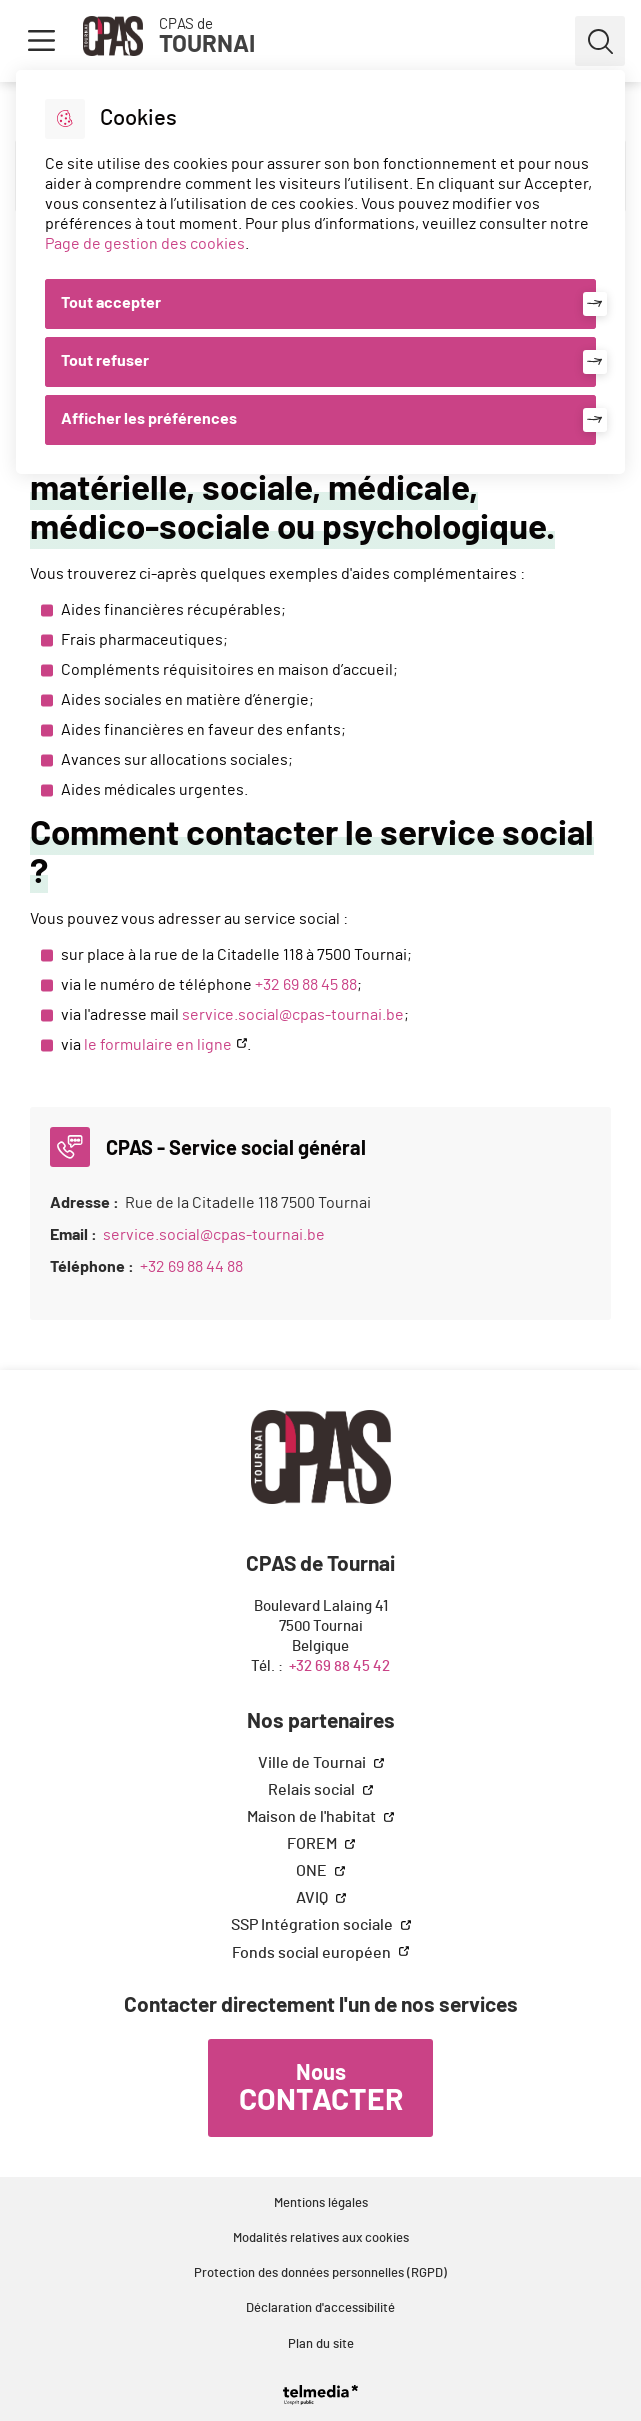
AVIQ (313, 1898)
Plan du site (321, 2344)
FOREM (313, 1844)
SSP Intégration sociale (313, 1925)
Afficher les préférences (149, 419)
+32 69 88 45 (298, 985)
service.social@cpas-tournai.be (214, 1235)
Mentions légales (321, 2203)
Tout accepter (111, 303)
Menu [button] (41, 41)
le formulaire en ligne (158, 1045)
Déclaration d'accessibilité (320, 2308)
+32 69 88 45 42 (339, 1666)
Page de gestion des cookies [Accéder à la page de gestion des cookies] (145, 244)
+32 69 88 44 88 (191, 1267)
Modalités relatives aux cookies (321, 2238)
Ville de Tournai (313, 1763)
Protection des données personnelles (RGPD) (320, 2273)
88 (349, 985)
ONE (313, 1871)
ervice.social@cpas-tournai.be (297, 1015)
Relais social (313, 1790)
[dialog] (320, 272)
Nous (321, 2089)
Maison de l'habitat (313, 1817)
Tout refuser (105, 361)
